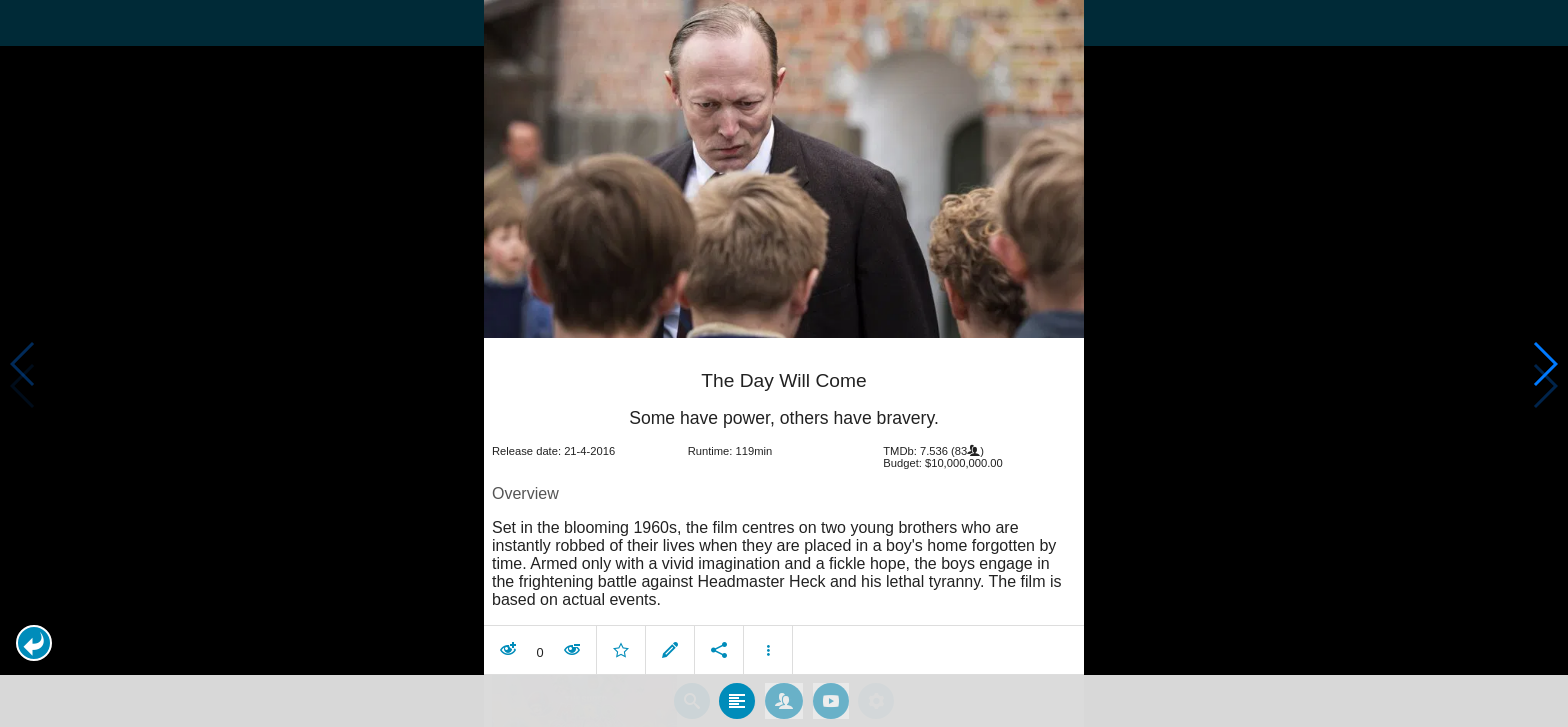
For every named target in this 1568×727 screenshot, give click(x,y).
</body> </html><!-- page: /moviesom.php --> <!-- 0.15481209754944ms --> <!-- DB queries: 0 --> (784, 363)
